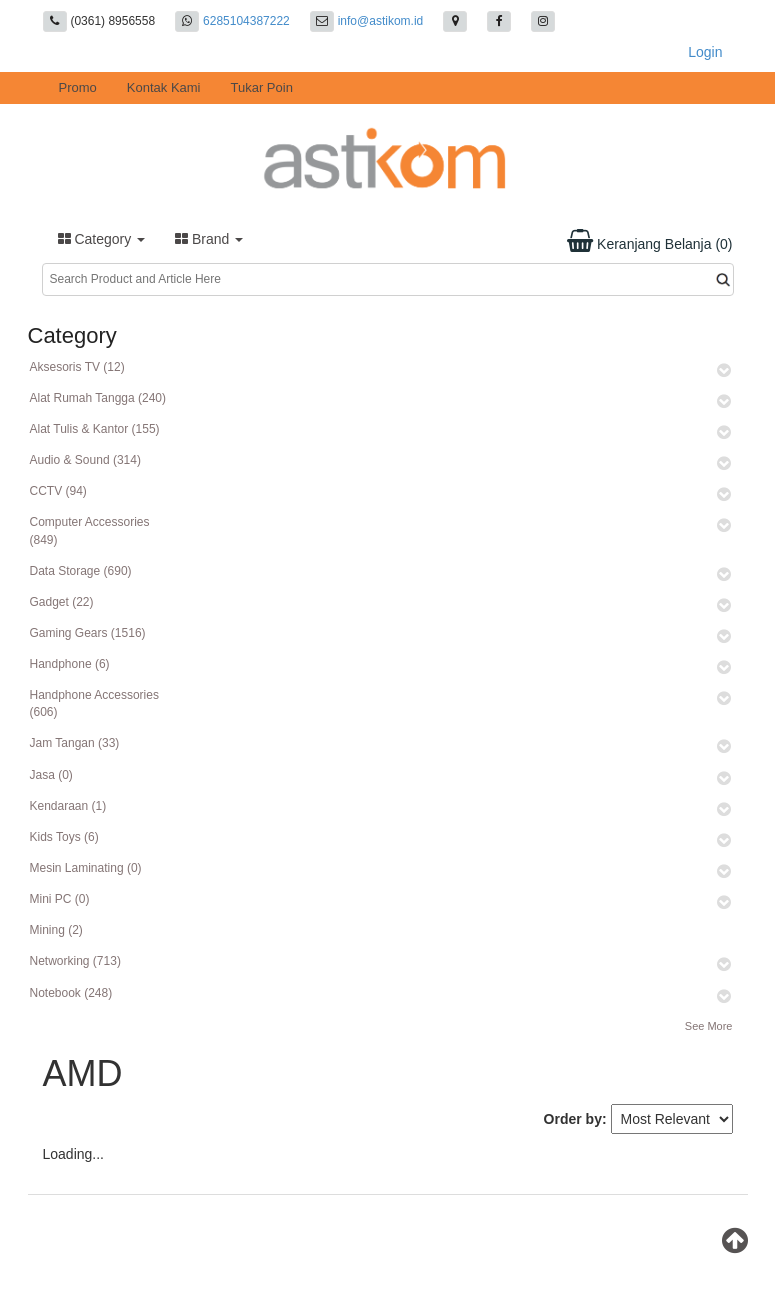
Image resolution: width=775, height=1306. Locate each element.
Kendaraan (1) (68, 806)
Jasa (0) (51, 775)
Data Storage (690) (81, 571)
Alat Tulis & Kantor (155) (95, 429)
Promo (78, 87)
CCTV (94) (58, 491)
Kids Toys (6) (64, 837)
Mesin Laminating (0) (86, 868)
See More (709, 1026)
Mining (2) (56, 930)
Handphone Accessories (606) (94, 703)
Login (705, 52)
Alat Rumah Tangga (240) (98, 398)
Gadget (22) (62, 602)
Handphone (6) (70, 664)
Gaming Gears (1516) (88, 633)
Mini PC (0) (60, 899)
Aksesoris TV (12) (77, 367)
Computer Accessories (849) (90, 530)
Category (102, 239)
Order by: (575, 1119)
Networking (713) (75, 961)
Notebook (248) (71, 993)
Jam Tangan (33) (75, 743)
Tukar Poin (262, 87)
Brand (209, 239)
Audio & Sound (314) (85, 460)
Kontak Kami (164, 87)
